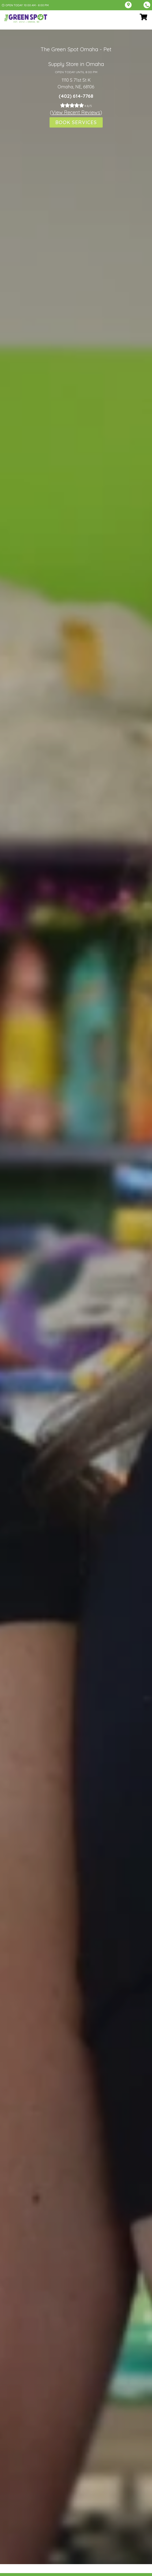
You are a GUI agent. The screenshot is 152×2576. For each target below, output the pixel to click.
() (76, 112)
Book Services (76, 122)
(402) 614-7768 (76, 96)
